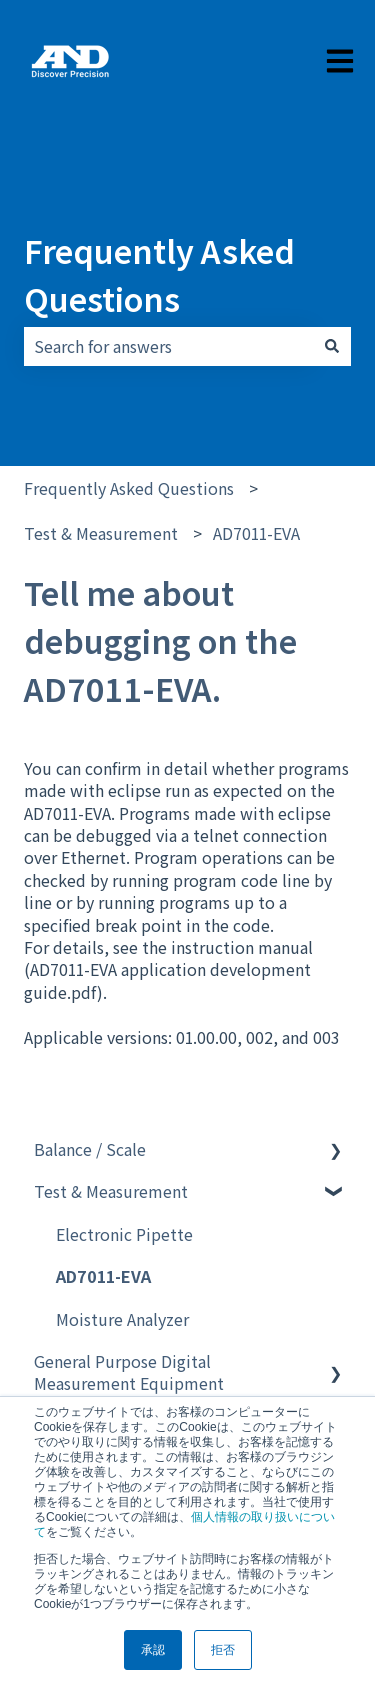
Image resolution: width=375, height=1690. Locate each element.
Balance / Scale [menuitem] (90, 1149)
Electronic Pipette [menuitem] (124, 1234)
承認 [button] (153, 1650)
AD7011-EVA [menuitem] (103, 1276)
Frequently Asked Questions (159, 274)
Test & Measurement (101, 533)
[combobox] (168, 346)
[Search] (332, 346)
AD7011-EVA (256, 533)
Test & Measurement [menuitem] (111, 1191)
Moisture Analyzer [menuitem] (122, 1319)
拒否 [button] (223, 1650)
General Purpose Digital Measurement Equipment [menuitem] (129, 1372)
